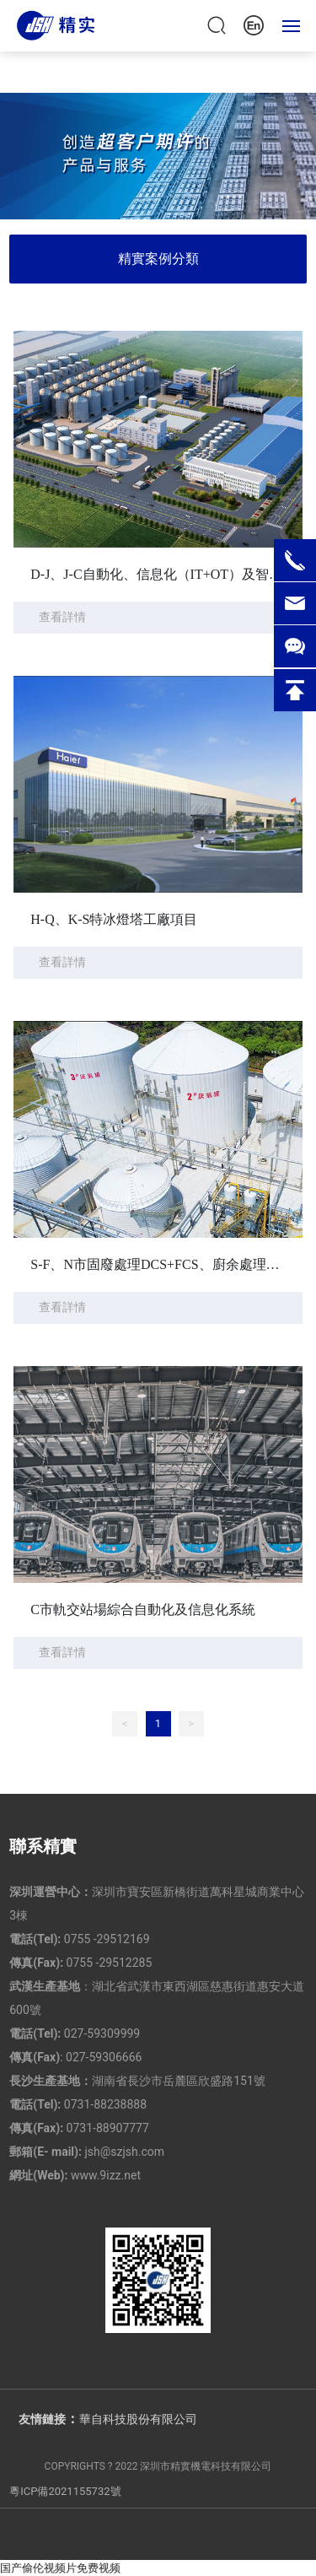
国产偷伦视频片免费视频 (60, 2568)
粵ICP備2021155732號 (65, 2491)
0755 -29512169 (107, 1939)
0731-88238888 (105, 2104)
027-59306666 (104, 2057)
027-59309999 (102, 2033)
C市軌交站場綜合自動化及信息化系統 (142, 1609)
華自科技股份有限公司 (138, 2419)
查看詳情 (62, 617)
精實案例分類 (158, 258)
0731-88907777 (108, 2128)
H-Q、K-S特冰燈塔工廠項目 (113, 919)
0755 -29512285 (110, 1962)
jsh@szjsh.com (124, 2151)
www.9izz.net (106, 2175)
